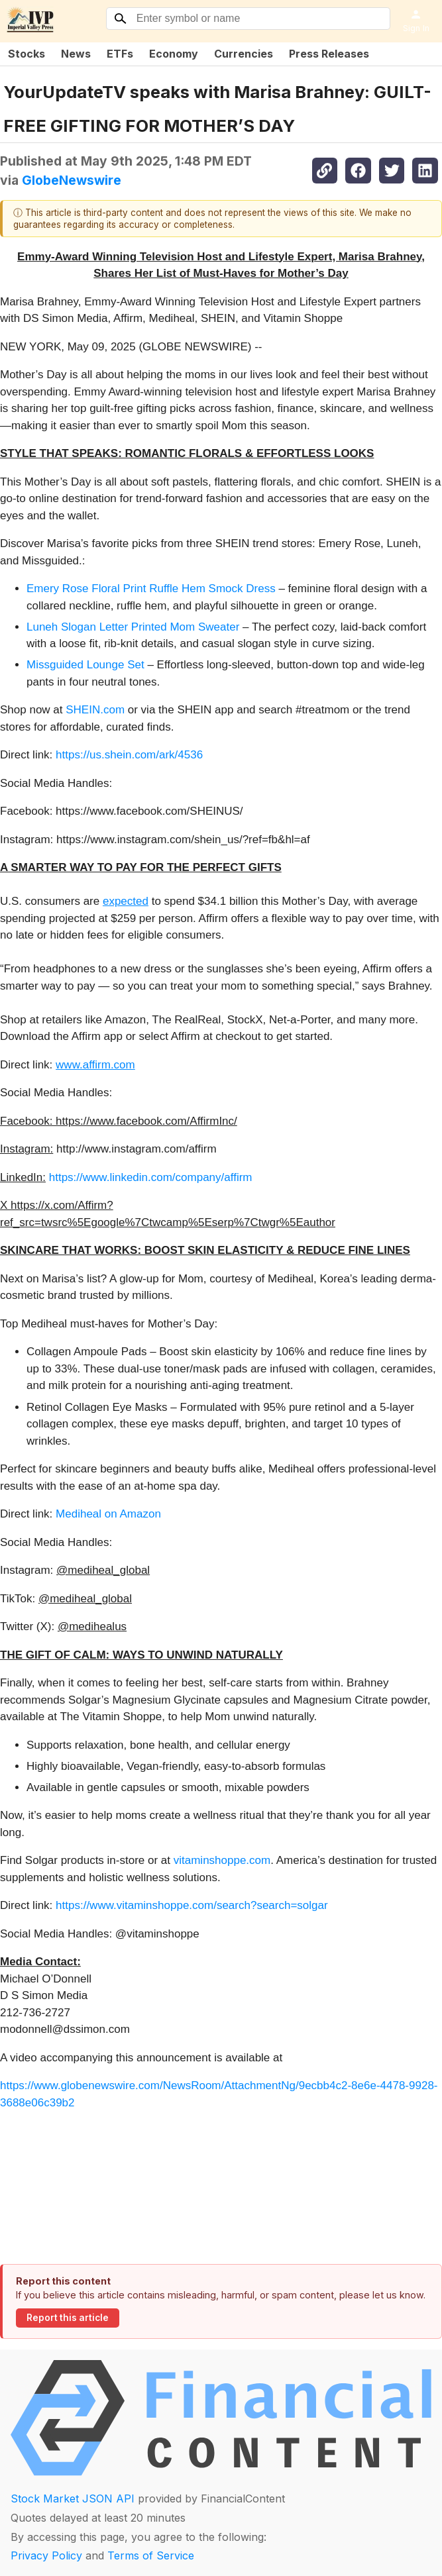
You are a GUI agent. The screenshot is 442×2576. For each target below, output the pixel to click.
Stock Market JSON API (73, 2498)
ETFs (120, 53)
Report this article (68, 2317)
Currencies (243, 53)
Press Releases (329, 53)
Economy (173, 53)
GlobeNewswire (71, 180)
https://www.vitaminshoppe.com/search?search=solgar (192, 1905)
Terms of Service (150, 2555)
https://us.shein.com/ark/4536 (129, 754)
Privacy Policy (46, 2555)
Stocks (26, 53)
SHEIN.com (95, 709)
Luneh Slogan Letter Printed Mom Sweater (133, 627)
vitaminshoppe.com (222, 1860)
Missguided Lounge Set (85, 664)
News (76, 53)
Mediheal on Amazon (108, 1514)
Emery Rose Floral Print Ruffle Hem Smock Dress (151, 588)
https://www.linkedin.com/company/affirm (150, 1177)
